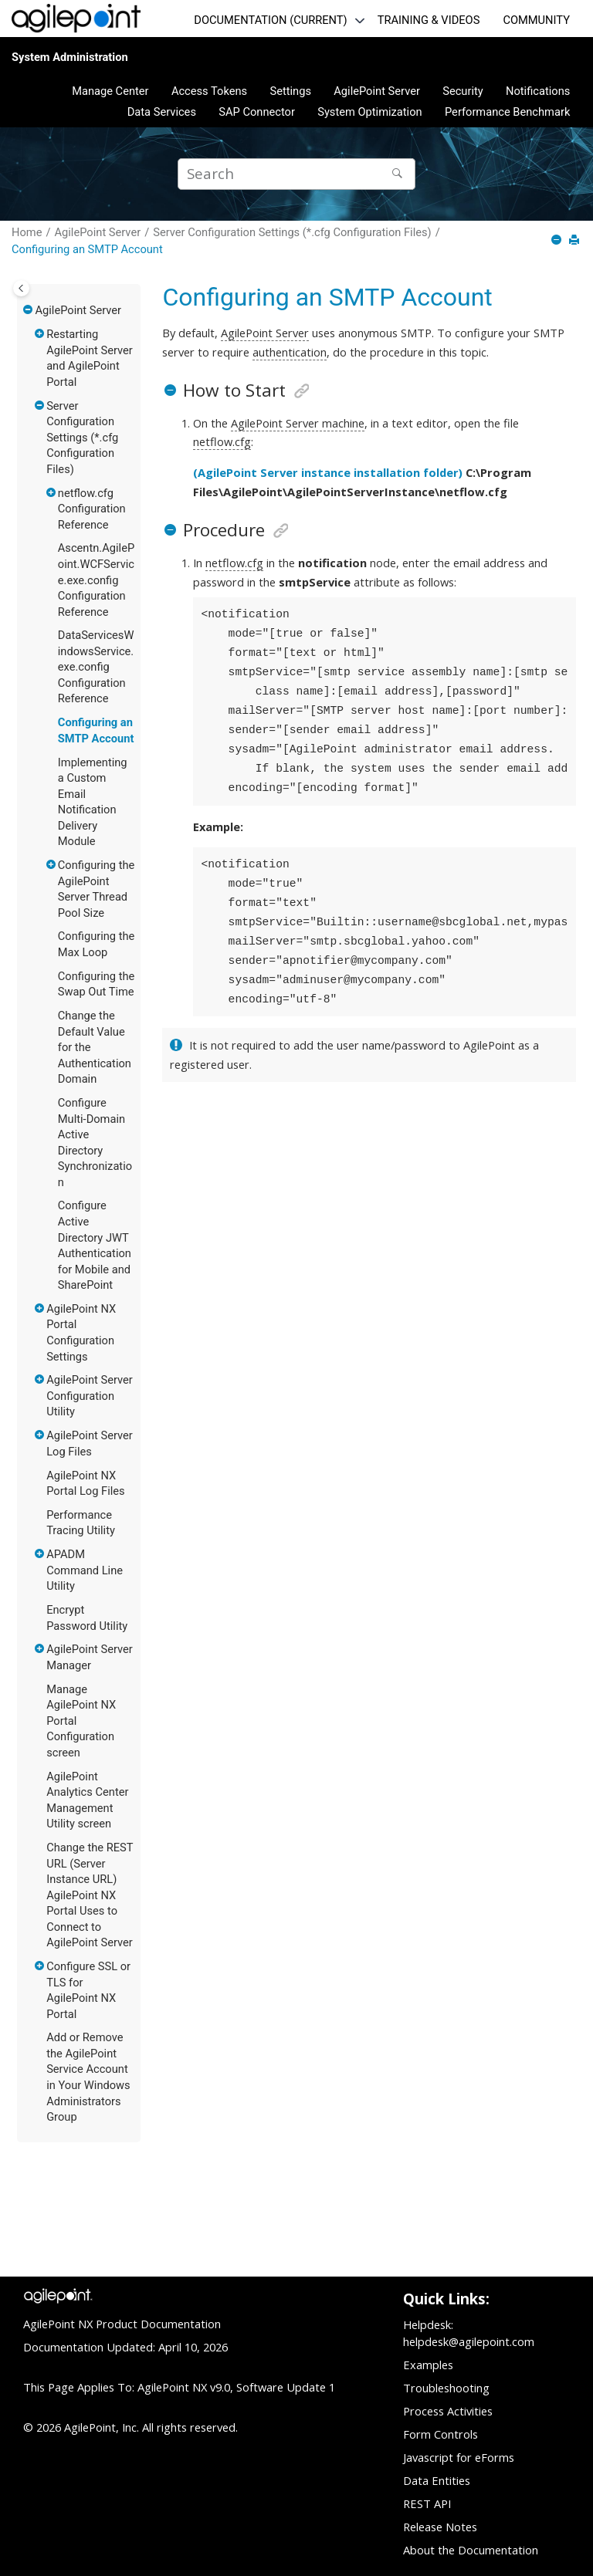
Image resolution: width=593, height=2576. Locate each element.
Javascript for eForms (458, 2457)
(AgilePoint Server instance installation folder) (328, 472)
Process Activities (448, 2411)
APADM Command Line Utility (84, 1570)
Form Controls (440, 2434)
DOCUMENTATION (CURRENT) (270, 20)
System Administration (70, 57)
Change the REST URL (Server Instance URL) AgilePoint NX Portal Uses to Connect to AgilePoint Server (89, 1895)
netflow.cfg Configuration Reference (92, 509)
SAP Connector (257, 112)
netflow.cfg (222, 441)
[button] (28, 311)
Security (462, 91)
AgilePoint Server (377, 91)
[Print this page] (575, 241)
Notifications (538, 91)
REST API (427, 2503)
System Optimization (369, 112)
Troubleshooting (446, 2387)
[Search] (399, 174)
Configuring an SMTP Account (87, 249)
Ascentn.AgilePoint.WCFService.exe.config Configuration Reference (96, 579)
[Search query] (296, 174)
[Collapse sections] (558, 241)
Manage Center (110, 91)
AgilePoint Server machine (297, 423)
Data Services (161, 112)
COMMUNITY (536, 20)
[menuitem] (110, 91)
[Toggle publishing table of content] (21, 288)
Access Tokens (209, 91)
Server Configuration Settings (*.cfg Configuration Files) (292, 232)
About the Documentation (470, 2549)
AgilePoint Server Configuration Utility (89, 1395)
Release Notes (440, 2526)
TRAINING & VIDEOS (429, 20)
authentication (289, 352)
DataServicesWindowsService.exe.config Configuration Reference (96, 666)
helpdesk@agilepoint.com (468, 2341)
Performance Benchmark (507, 112)
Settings (290, 91)
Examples (428, 2364)
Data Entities (436, 2480)
